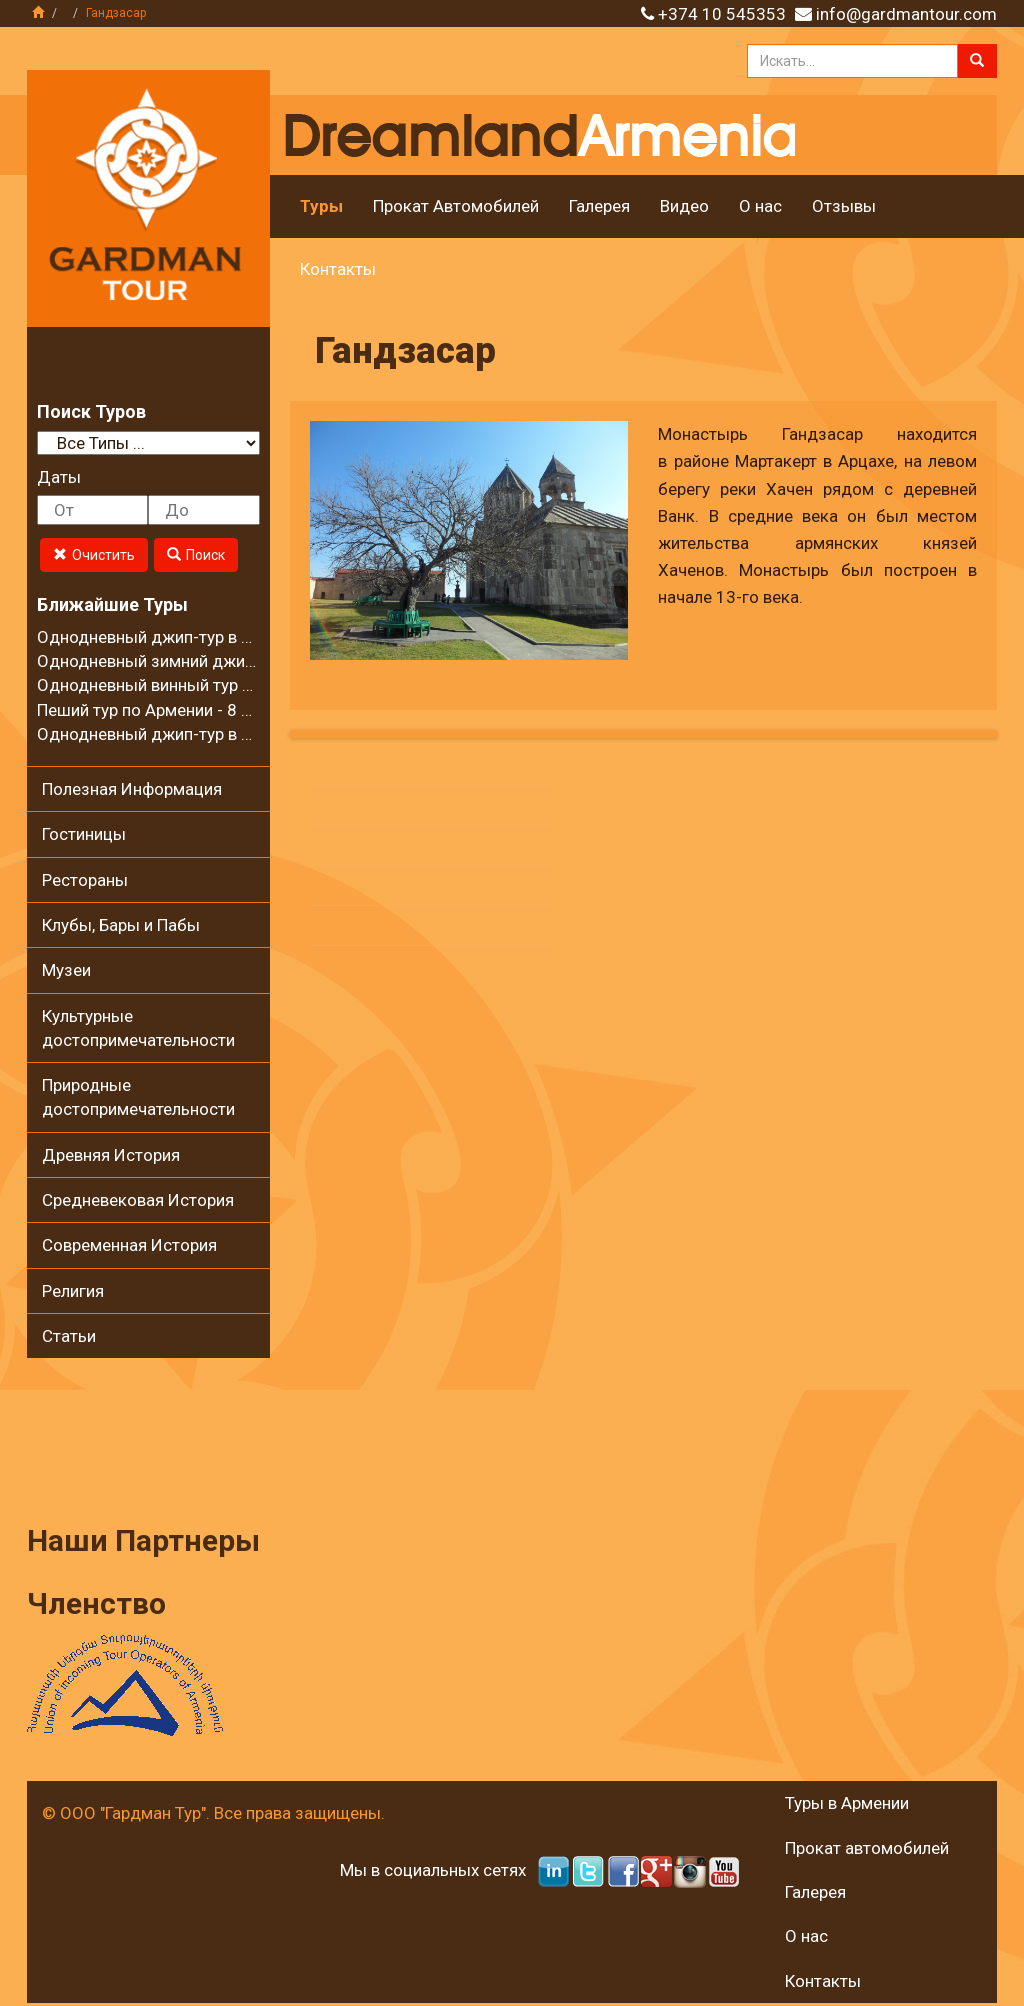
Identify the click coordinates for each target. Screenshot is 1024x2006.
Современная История (129, 1245)
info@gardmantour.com (906, 14)
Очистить (94, 555)
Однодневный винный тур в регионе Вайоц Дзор (226, 685)
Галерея (599, 206)
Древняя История (111, 1155)
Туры (321, 206)
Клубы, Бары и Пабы (121, 925)
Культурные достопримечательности (138, 1028)
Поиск (196, 555)
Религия (73, 1291)
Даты (59, 477)
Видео (684, 206)
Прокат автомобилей (867, 1848)
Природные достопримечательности (138, 1097)
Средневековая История (138, 1200)
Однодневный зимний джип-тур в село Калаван (222, 661)
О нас (760, 206)
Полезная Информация (132, 789)
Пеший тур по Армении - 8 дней (158, 710)
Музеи (66, 970)
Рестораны (85, 880)
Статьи (69, 1336)
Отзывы (844, 206)
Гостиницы (84, 834)
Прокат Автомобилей (456, 206)
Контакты (338, 269)
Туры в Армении (847, 1803)
